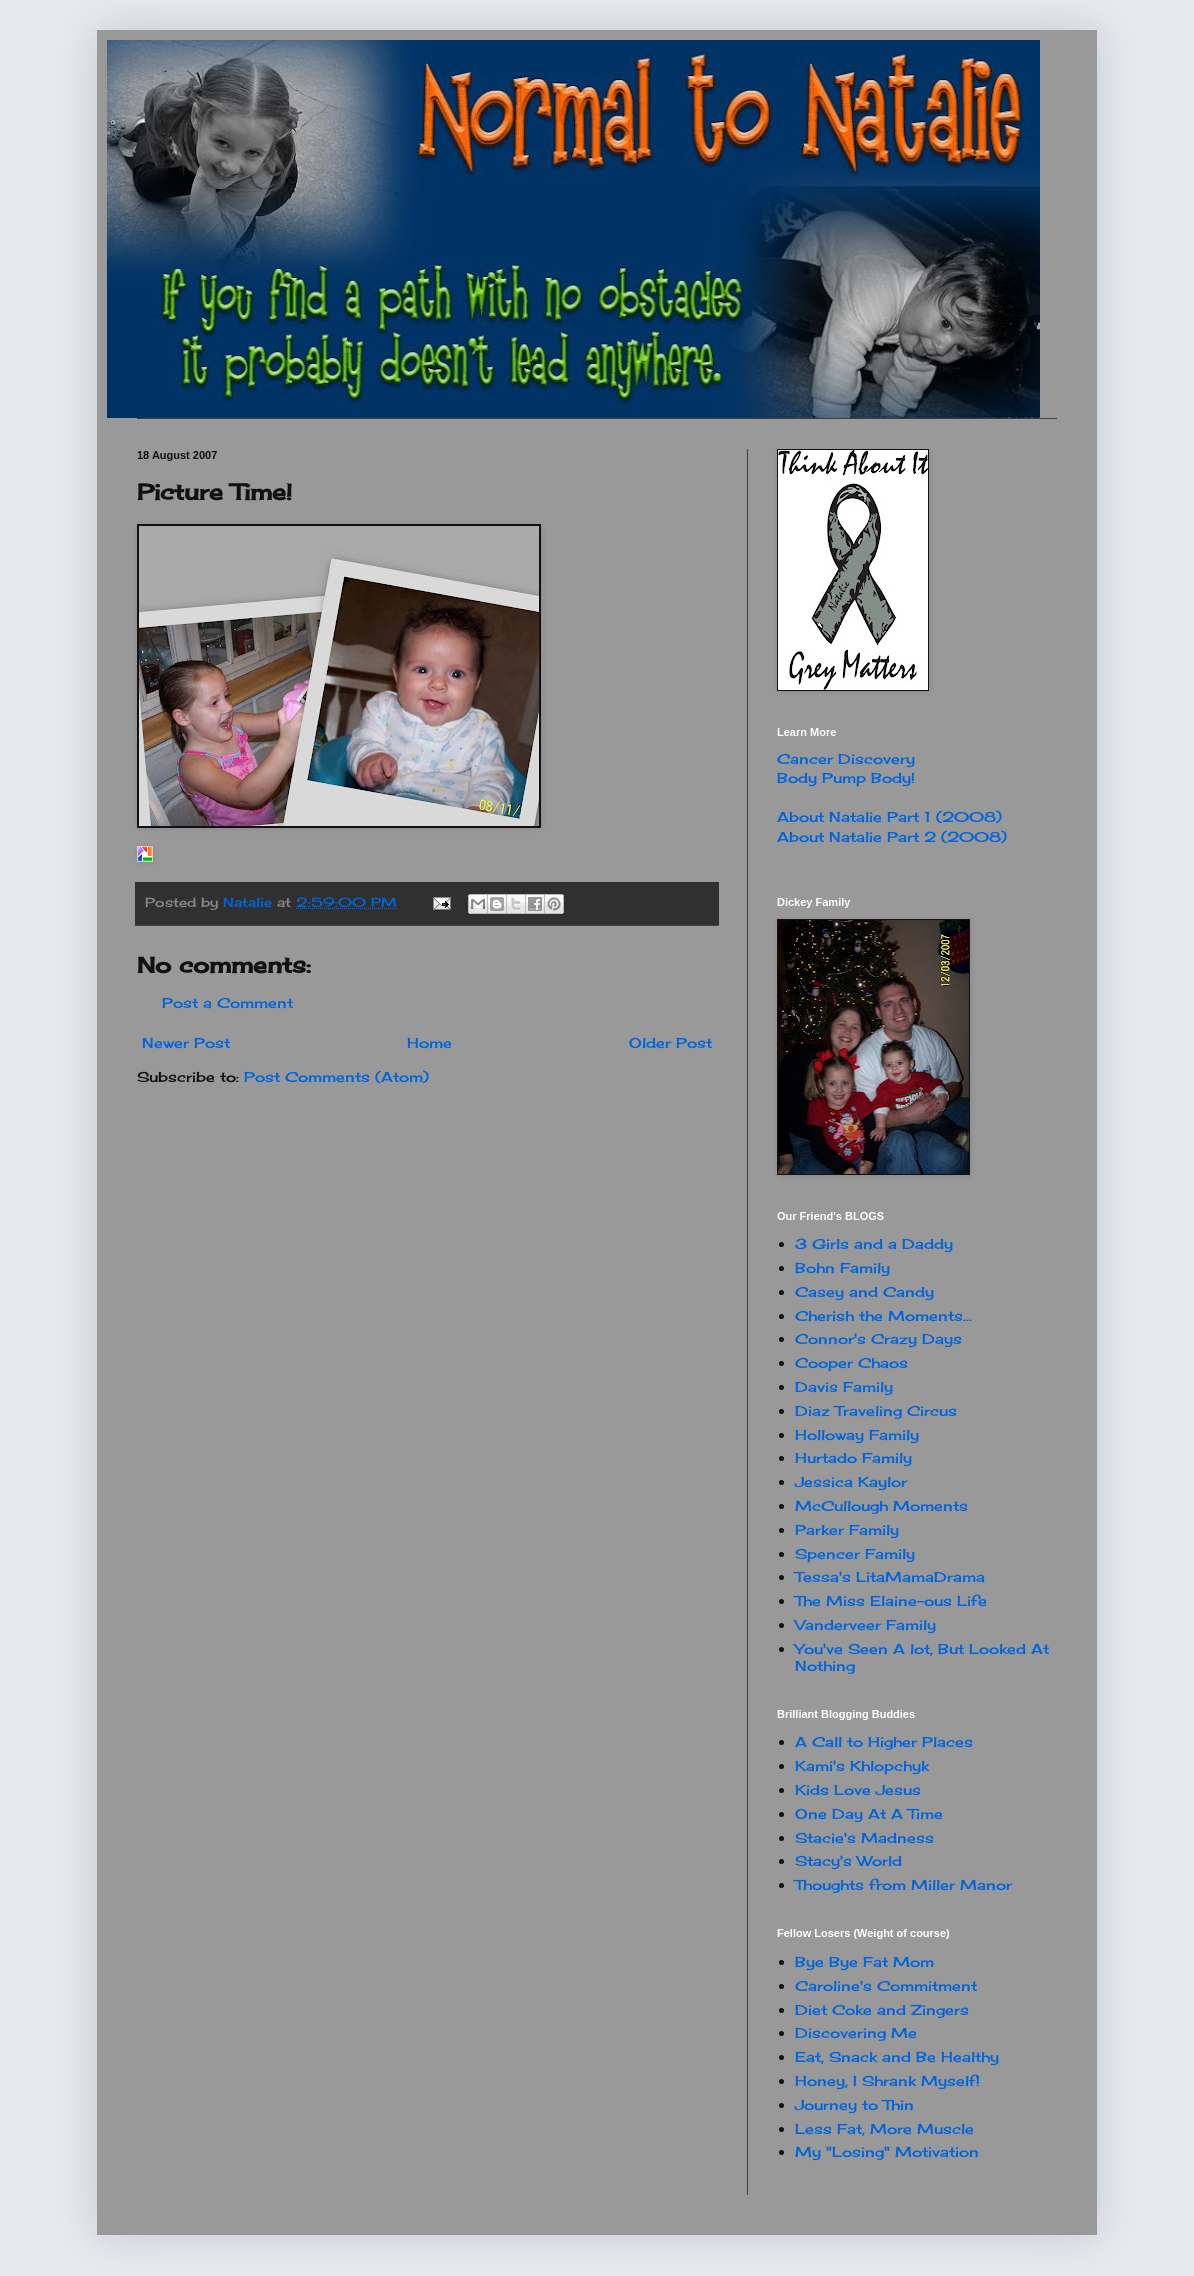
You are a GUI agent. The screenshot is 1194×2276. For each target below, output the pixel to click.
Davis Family (844, 1386)
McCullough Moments (881, 1505)
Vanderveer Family (865, 1624)
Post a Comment (227, 1002)
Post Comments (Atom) (336, 1076)
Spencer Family (855, 1553)
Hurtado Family (853, 1457)
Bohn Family (842, 1267)
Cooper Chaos (851, 1362)
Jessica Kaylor (851, 1481)
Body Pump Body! (846, 777)
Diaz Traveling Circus (876, 1410)
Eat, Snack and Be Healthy (897, 2056)
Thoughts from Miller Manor (903, 1884)
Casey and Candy (864, 1291)
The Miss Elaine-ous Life (891, 1600)
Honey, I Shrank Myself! (887, 2080)
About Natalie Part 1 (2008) (889, 816)
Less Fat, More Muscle (884, 2128)
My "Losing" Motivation (887, 2151)
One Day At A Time (869, 1813)
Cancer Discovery (846, 758)
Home (429, 1042)
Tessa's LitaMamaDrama (890, 1576)
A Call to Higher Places (884, 1741)
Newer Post (186, 1042)
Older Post (670, 1042)
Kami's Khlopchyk (862, 1765)
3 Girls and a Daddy (874, 1243)
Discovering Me (856, 2032)
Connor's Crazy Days (878, 1338)
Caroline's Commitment (886, 1985)
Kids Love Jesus (858, 1789)
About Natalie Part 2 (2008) (892, 836)
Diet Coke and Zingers (882, 2009)
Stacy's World (848, 1860)
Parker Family (847, 1529)
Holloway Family (857, 1434)
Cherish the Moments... (883, 1315)
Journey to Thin (854, 2104)
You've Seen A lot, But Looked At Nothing (922, 1657)
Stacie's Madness (864, 1837)
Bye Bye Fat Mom (864, 1961)
